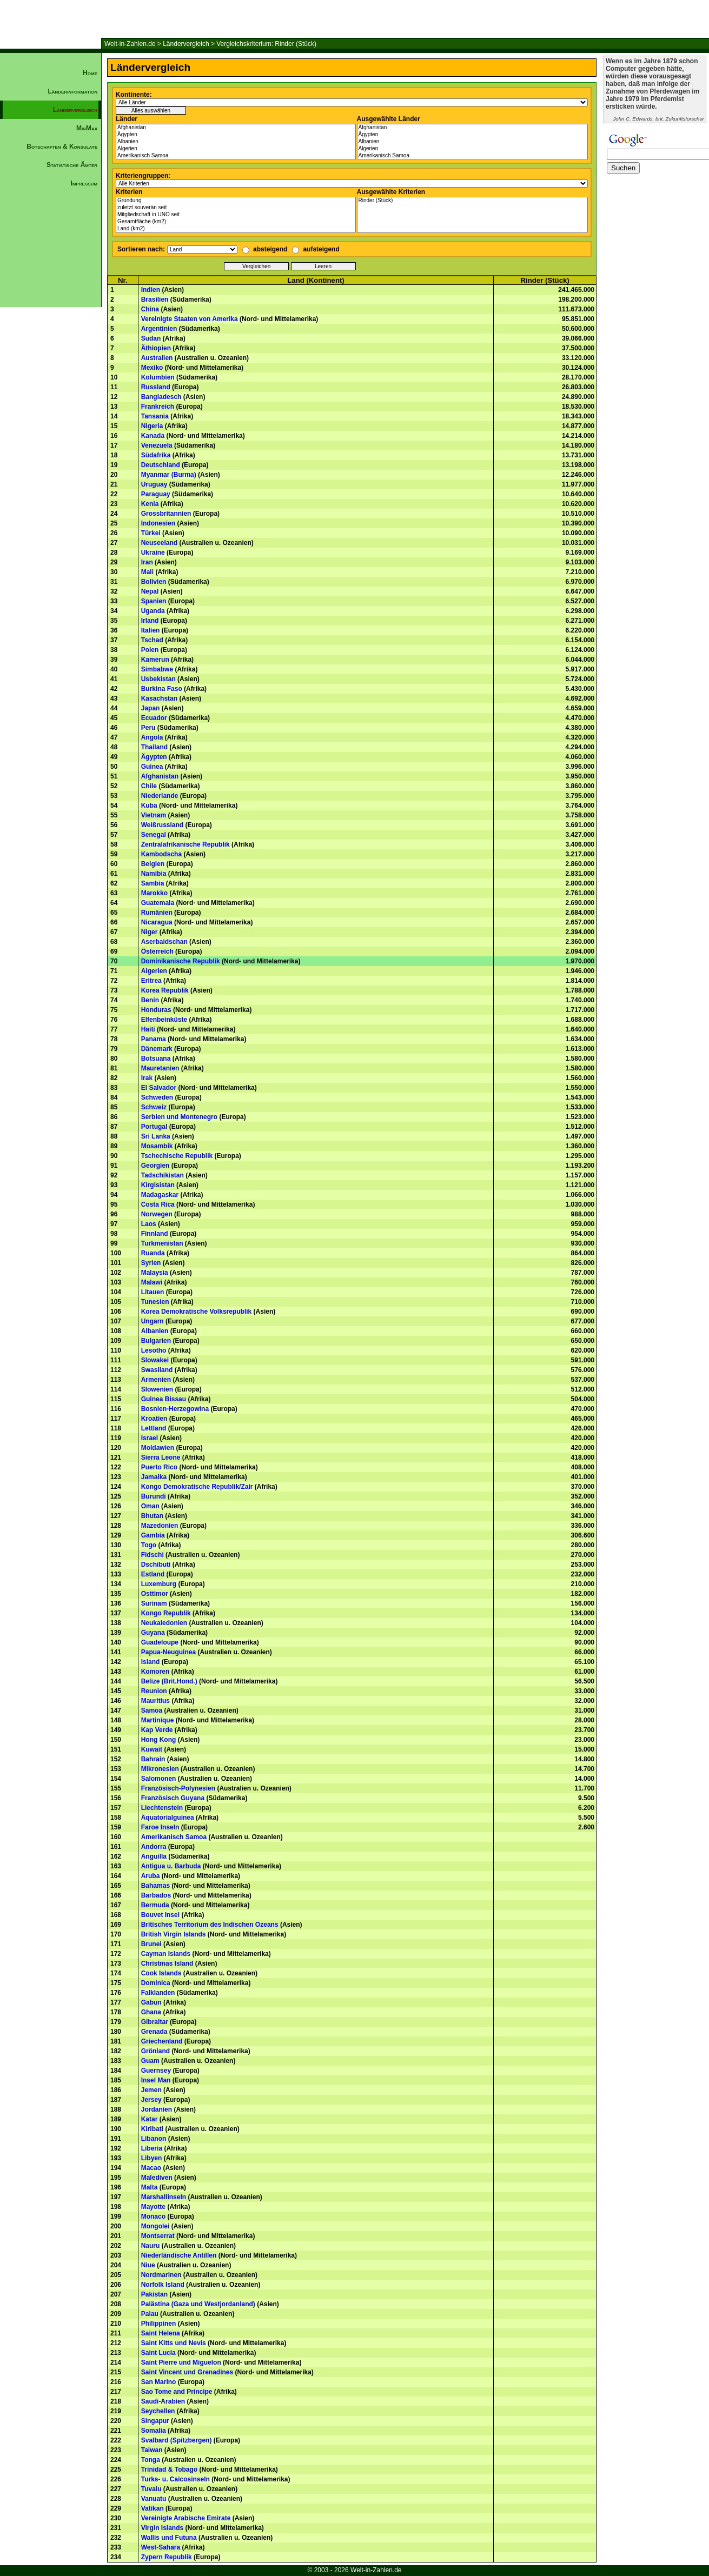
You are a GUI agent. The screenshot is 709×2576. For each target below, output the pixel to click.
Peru (148, 727)
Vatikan (152, 2508)
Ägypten (235, 134)
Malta (149, 2187)
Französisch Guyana (172, 1798)
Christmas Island (167, 1963)
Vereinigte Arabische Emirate (186, 2518)
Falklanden (158, 1992)
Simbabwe (157, 669)
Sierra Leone (161, 1457)
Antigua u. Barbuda (171, 1866)
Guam (150, 2061)
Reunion (154, 1691)
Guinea (152, 766)
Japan (150, 708)
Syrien (151, 1263)
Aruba (150, 1876)
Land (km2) (235, 228)
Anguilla (154, 1856)
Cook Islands (161, 1973)
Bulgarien (156, 1340)
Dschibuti (156, 1564)
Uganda (153, 611)
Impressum (83, 183)
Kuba (149, 805)
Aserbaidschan (164, 942)
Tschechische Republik (177, 1156)
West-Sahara (160, 2547)
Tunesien (155, 1302)
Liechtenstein (162, 1808)
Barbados (156, 1895)
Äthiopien (156, 348)
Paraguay (155, 494)
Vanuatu (154, 2498)
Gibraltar (154, 2022)
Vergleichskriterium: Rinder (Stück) (266, 44)
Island (150, 1662)
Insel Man (156, 2080)
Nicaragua (157, 922)
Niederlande (159, 796)
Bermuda (155, 1905)
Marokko (154, 893)
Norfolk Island (162, 2284)
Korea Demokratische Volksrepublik (196, 1311)
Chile (149, 786)
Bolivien (154, 581)
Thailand (154, 747)
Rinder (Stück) (472, 200)
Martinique (157, 1720)
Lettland (154, 1428)
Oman (150, 1506)
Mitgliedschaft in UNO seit (235, 214)
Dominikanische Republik (180, 961)
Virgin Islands (162, 2528)
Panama (153, 1039)
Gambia (153, 1535)
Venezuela (157, 445)
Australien (157, 358)
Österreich (157, 951)
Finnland (154, 1233)
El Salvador (158, 1087)
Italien (150, 630)
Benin (150, 1000)
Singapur (155, 2421)
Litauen (152, 1292)
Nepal (150, 591)
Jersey (151, 2100)
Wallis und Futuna (169, 2537)
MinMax (86, 128)
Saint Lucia (158, 2353)
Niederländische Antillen (179, 2255)
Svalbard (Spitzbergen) (176, 2440)
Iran (147, 562)
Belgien (152, 864)
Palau (149, 2314)
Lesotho (154, 1350)
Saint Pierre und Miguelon (181, 2362)
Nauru (150, 2245)
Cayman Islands (165, 1954)
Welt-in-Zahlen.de (130, 44)
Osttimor (154, 1593)
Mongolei (155, 2226)
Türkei (151, 533)
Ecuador (154, 718)
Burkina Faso (161, 689)
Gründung (235, 200)
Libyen (151, 2158)
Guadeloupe (159, 1642)
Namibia (154, 873)
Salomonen (158, 1778)
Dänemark (157, 1049)
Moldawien (157, 1448)
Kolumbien (158, 377)
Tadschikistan (162, 1175)
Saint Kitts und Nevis (173, 2343)
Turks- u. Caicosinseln (175, 2479)
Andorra (154, 1847)
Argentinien (159, 328)
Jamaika (154, 1477)
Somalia (153, 2430)
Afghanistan (235, 127)
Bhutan (152, 1516)
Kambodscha (161, 854)
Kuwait (151, 1749)
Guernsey (156, 2070)
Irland (150, 620)
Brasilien (155, 299)
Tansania (155, 416)
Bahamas (155, 1885)
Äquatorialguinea (167, 1817)
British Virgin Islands (173, 1934)
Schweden (157, 1097)
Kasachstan (159, 698)
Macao (151, 2168)
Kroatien (154, 1418)
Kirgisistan (158, 1185)
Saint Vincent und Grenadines (187, 2372)
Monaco (153, 2216)
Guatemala (157, 903)
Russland (155, 387)
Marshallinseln (163, 2197)
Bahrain (153, 1759)
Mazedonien (159, 1525)
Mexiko (152, 367)
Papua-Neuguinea (168, 1652)
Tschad (152, 640)
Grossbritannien (166, 513)
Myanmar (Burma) (168, 474)
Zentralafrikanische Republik (185, 844)
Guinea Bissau (163, 1399)
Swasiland (157, 1370)
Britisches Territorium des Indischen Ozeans (210, 1924)
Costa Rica (158, 1204)
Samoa (151, 1710)
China (150, 309)
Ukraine (153, 552)
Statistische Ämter (72, 165)
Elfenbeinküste (164, 1019)
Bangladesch (161, 397)
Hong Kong (158, 1739)
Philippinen (158, 2323)
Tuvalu (151, 2489)
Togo (148, 1545)
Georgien (155, 1165)
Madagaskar (159, 1195)
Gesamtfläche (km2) (235, 221)
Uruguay (154, 484)
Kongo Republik (166, 1613)
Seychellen (158, 2411)
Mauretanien (160, 1068)
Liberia (151, 2148)
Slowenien (157, 1389)
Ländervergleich (186, 44)
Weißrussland (162, 825)
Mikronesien (160, 1769)
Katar (149, 2119)
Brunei (151, 1944)
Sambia (152, 883)
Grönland (155, 2051)
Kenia (150, 504)
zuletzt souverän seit (235, 207)
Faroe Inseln (160, 1827)
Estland (152, 1574)
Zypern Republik (166, 2557)
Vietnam (153, 815)
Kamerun (155, 659)
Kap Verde (157, 1730)
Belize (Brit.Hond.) (169, 1681)
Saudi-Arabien (163, 2401)
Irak (147, 1078)
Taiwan (152, 2450)
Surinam (154, 1603)
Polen (150, 650)
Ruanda (153, 1253)
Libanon (154, 2138)
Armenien (156, 1379)
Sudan (151, 338)
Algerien (235, 148)
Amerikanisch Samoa (235, 155)
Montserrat (158, 2236)
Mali (147, 572)
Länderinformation (72, 91)
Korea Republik (165, 990)
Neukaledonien (164, 1623)
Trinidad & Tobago (169, 2469)
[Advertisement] (51, 376)
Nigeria (152, 426)
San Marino (158, 2382)
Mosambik (157, 1146)
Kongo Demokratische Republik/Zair (197, 1486)
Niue (148, 2265)
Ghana (151, 2012)
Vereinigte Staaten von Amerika (189, 319)
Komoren (155, 1671)
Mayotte (153, 2207)
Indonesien (158, 523)
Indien (150, 290)
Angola (152, 737)
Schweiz (154, 1107)
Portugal (154, 1126)
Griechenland (162, 2041)
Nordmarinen (161, 2275)
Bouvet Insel (160, 1915)
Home (90, 73)
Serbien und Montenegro (179, 1117)
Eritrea (151, 980)
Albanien (235, 141)
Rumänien (157, 912)
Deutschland (160, 465)
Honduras (156, 1010)
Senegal (153, 834)
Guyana (153, 1632)
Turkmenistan (162, 1243)
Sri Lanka (155, 1136)
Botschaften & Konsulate (61, 146)
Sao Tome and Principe (177, 2391)
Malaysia (154, 1272)
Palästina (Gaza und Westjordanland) (198, 2304)
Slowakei (155, 1360)
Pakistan (154, 2294)
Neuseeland (159, 543)
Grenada (154, 2031)
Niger (149, 932)
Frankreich (157, 406)
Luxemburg (158, 1584)
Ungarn (152, 1321)
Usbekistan (158, 679)
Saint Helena (160, 2333)
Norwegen (157, 1214)
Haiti (148, 1029)
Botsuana (156, 1058)
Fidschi (152, 1555)
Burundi (153, 1496)
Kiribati (152, 2129)
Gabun (151, 2002)
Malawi (151, 1282)
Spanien (154, 601)
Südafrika (156, 455)
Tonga (150, 2460)
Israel (149, 1438)
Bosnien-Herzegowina (175, 1409)
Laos (148, 1224)
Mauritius (155, 1701)
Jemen (151, 2090)
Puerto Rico (159, 1467)
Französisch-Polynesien (178, 1788)
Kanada (152, 436)
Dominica (155, 1983)
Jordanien (156, 2109)
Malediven (157, 2177)
